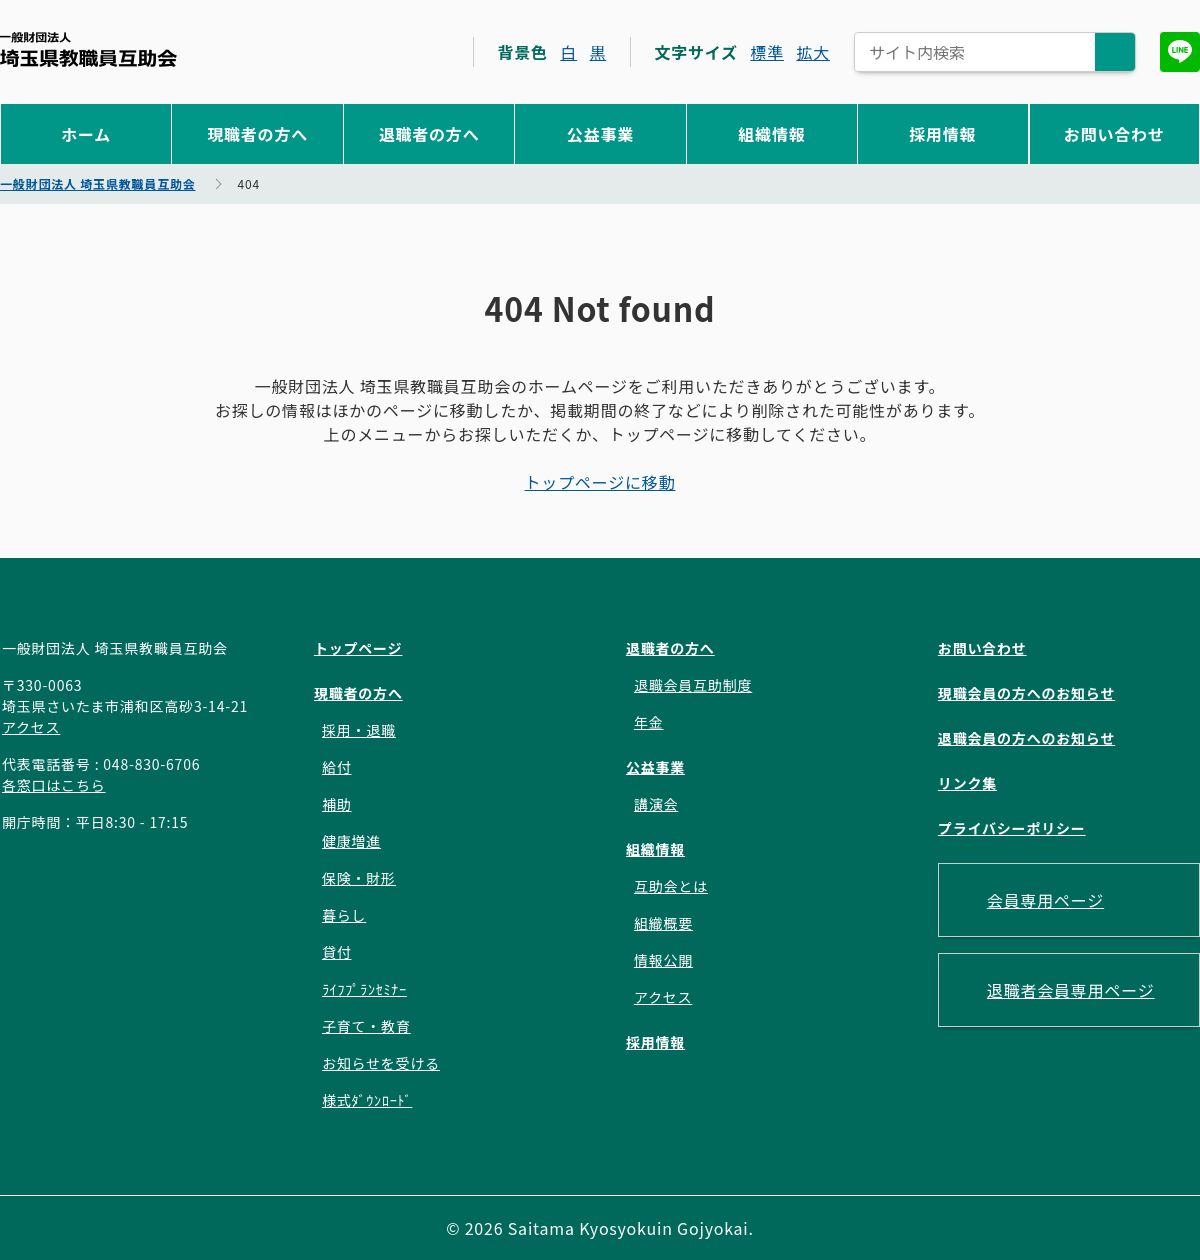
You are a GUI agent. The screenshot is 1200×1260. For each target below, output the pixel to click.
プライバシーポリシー (1012, 828)
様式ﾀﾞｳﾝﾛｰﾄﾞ (367, 1100)
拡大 (813, 52)
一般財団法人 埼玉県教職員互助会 (88, 49)
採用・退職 (359, 730)
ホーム (86, 134)
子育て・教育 (366, 1026)
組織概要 (663, 923)
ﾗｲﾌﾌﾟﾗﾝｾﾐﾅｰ (364, 989)
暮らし (344, 915)
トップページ (358, 648)
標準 (767, 52)
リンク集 (967, 783)
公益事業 (600, 134)
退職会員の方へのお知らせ (1026, 738)
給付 (337, 767)
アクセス (31, 727)
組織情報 (771, 134)
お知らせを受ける (381, 1063)
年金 (649, 722)
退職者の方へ (429, 134)
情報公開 (663, 960)
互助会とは (671, 886)
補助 (337, 804)
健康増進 (351, 841)
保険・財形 (359, 878)
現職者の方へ (257, 134)
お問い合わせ (1114, 134)
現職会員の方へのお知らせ (1026, 693)
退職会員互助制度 (693, 685)
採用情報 (942, 134)
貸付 (337, 952)
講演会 (656, 804)
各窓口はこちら (54, 785)
